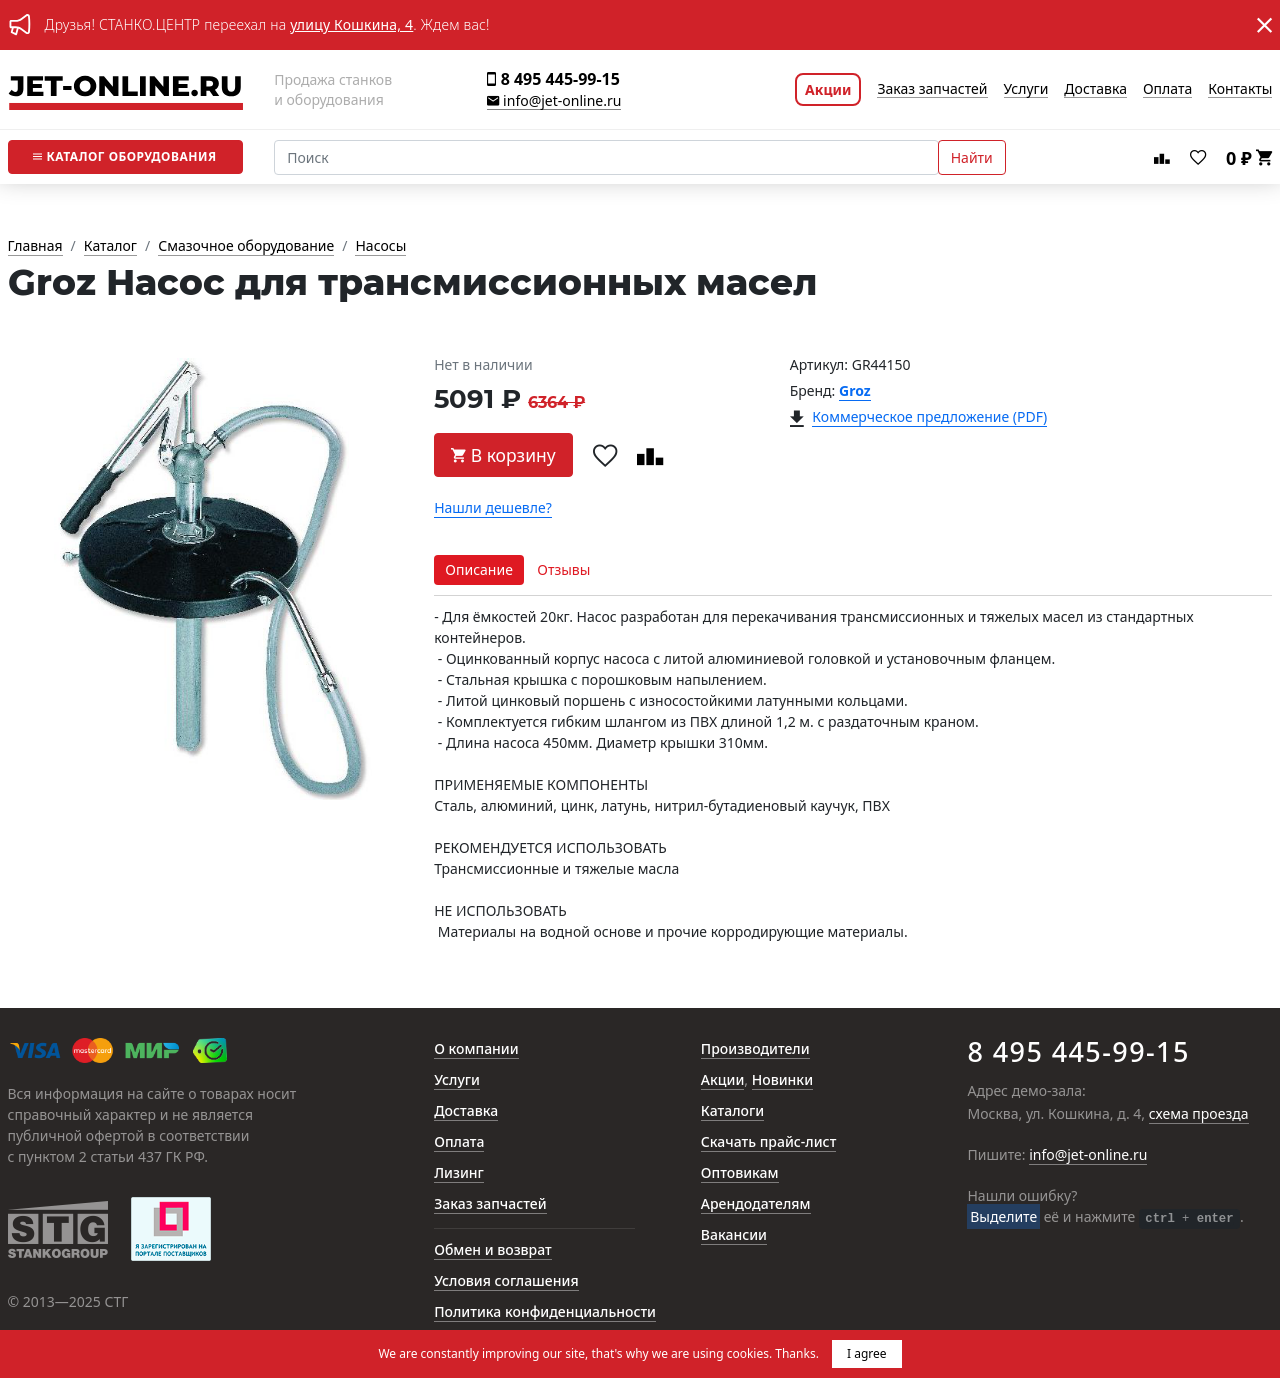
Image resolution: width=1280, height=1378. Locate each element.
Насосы (380, 246)
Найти (972, 157)
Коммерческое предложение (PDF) (929, 417)
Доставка (1095, 89)
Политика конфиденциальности (545, 1312)
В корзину (503, 455)
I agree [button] (867, 1353)
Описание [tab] (479, 569)
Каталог (124, 156)
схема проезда (1199, 1114)
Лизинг (459, 1173)
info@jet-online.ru (554, 101)
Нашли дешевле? (493, 508)
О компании (476, 1049)
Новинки (782, 1080)
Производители (755, 1049)
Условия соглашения (506, 1281)
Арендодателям (756, 1204)
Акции (828, 89)
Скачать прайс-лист (769, 1142)
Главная (35, 246)
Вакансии (734, 1235)
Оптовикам (740, 1173)
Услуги (1026, 89)
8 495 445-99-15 (553, 79)
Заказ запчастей (932, 89)
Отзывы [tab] (563, 569)
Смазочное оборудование (246, 246)
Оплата (1167, 89)
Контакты (1240, 89)
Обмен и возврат (493, 1250)
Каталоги (732, 1111)
